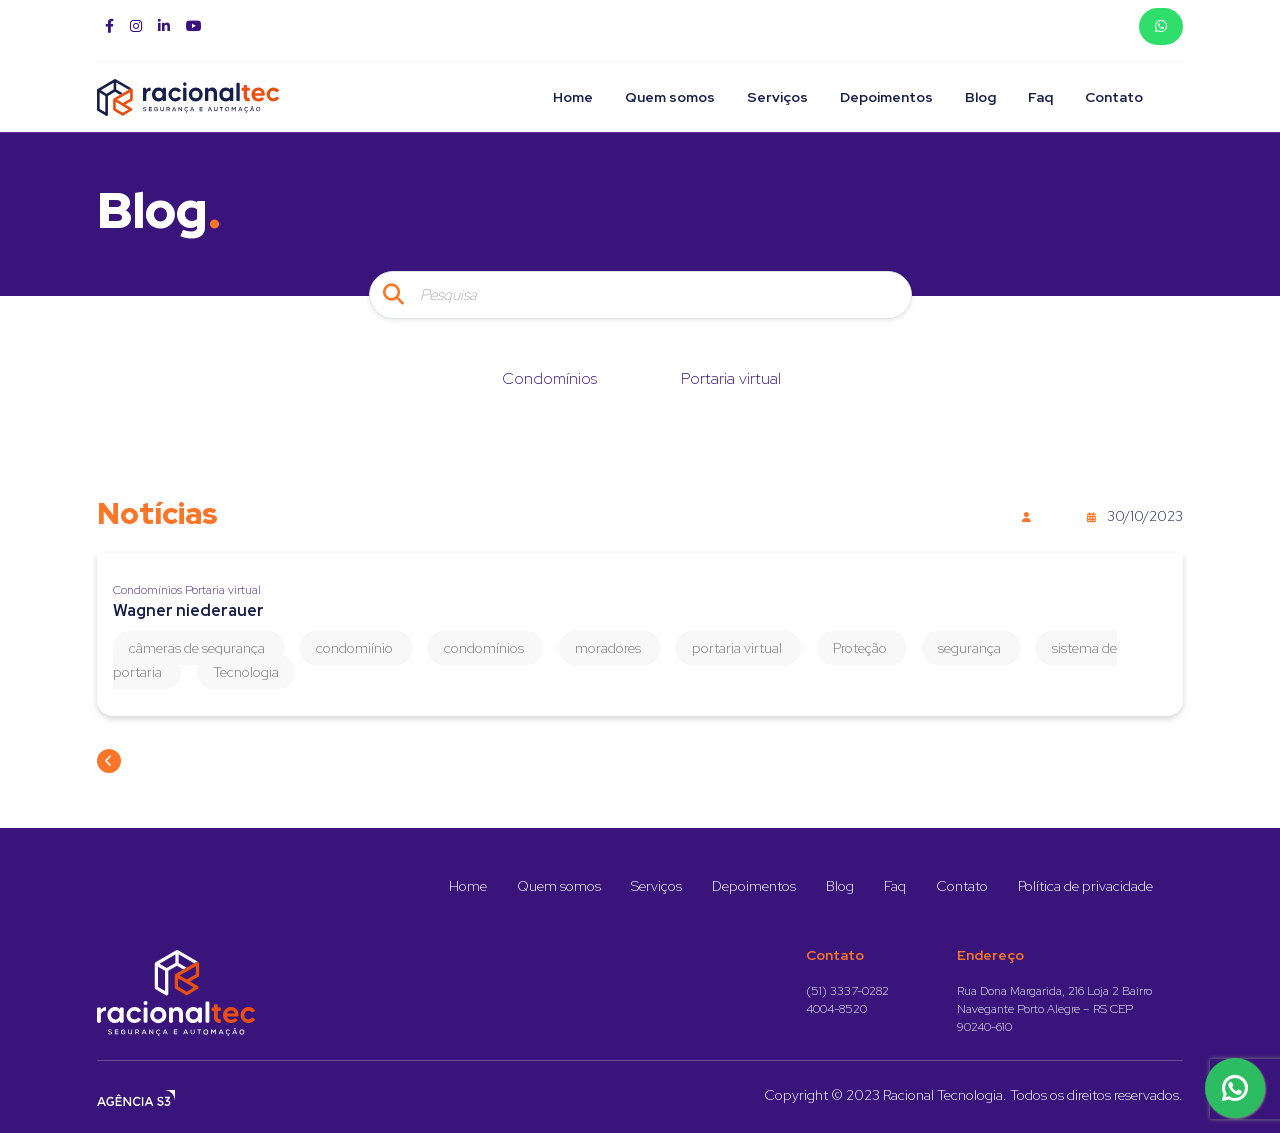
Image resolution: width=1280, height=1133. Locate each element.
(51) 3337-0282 (847, 991)
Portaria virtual (731, 378)
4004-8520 (836, 1009)
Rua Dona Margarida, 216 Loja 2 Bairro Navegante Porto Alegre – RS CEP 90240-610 (1054, 1009)
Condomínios (549, 378)
